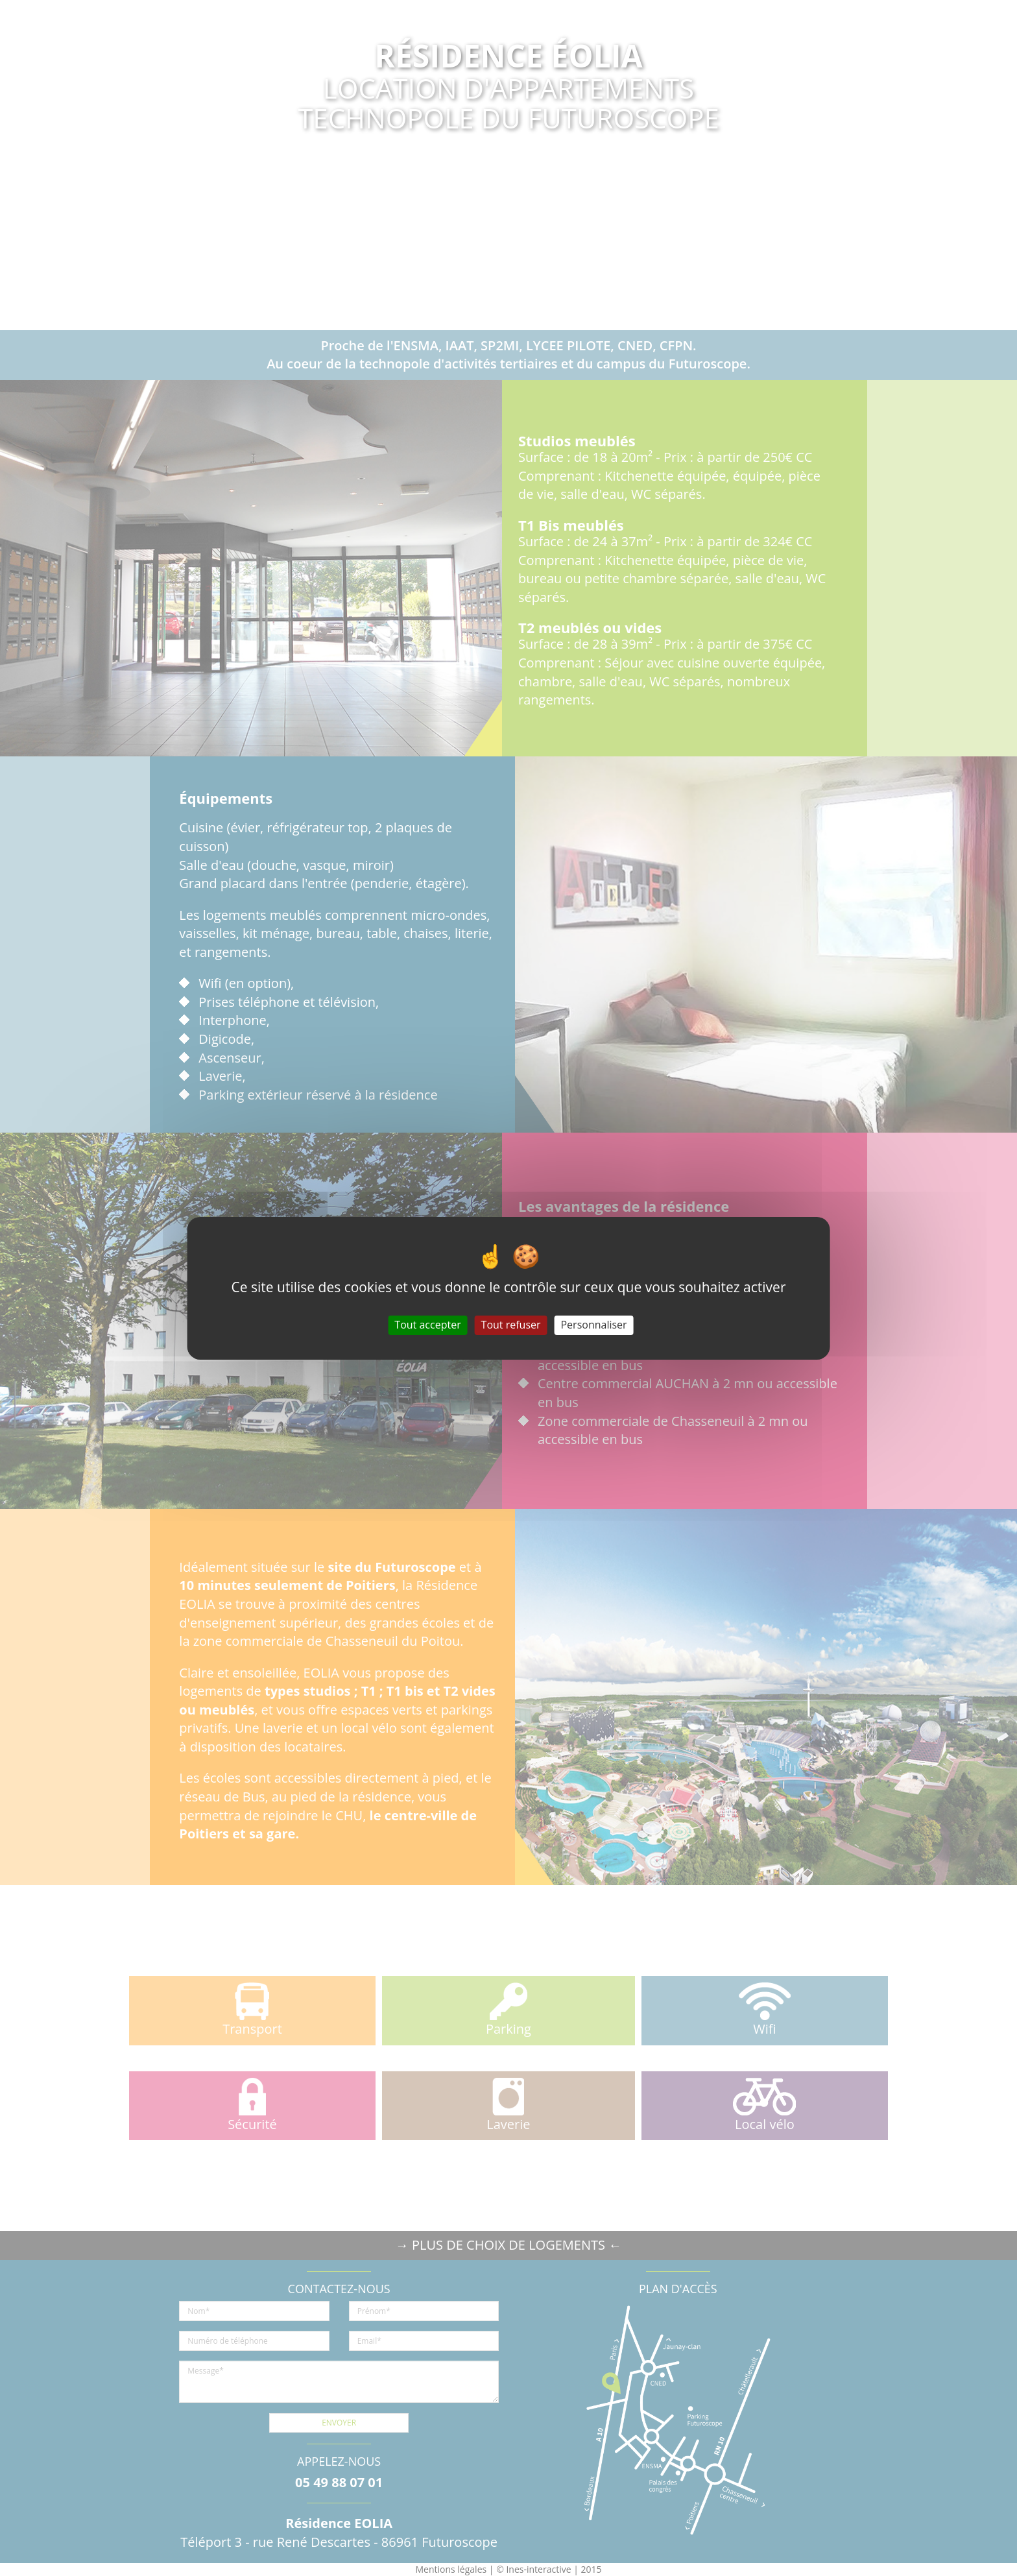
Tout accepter (427, 1325)
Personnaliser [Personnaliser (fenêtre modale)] (593, 1325)
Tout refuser (511, 1325)
